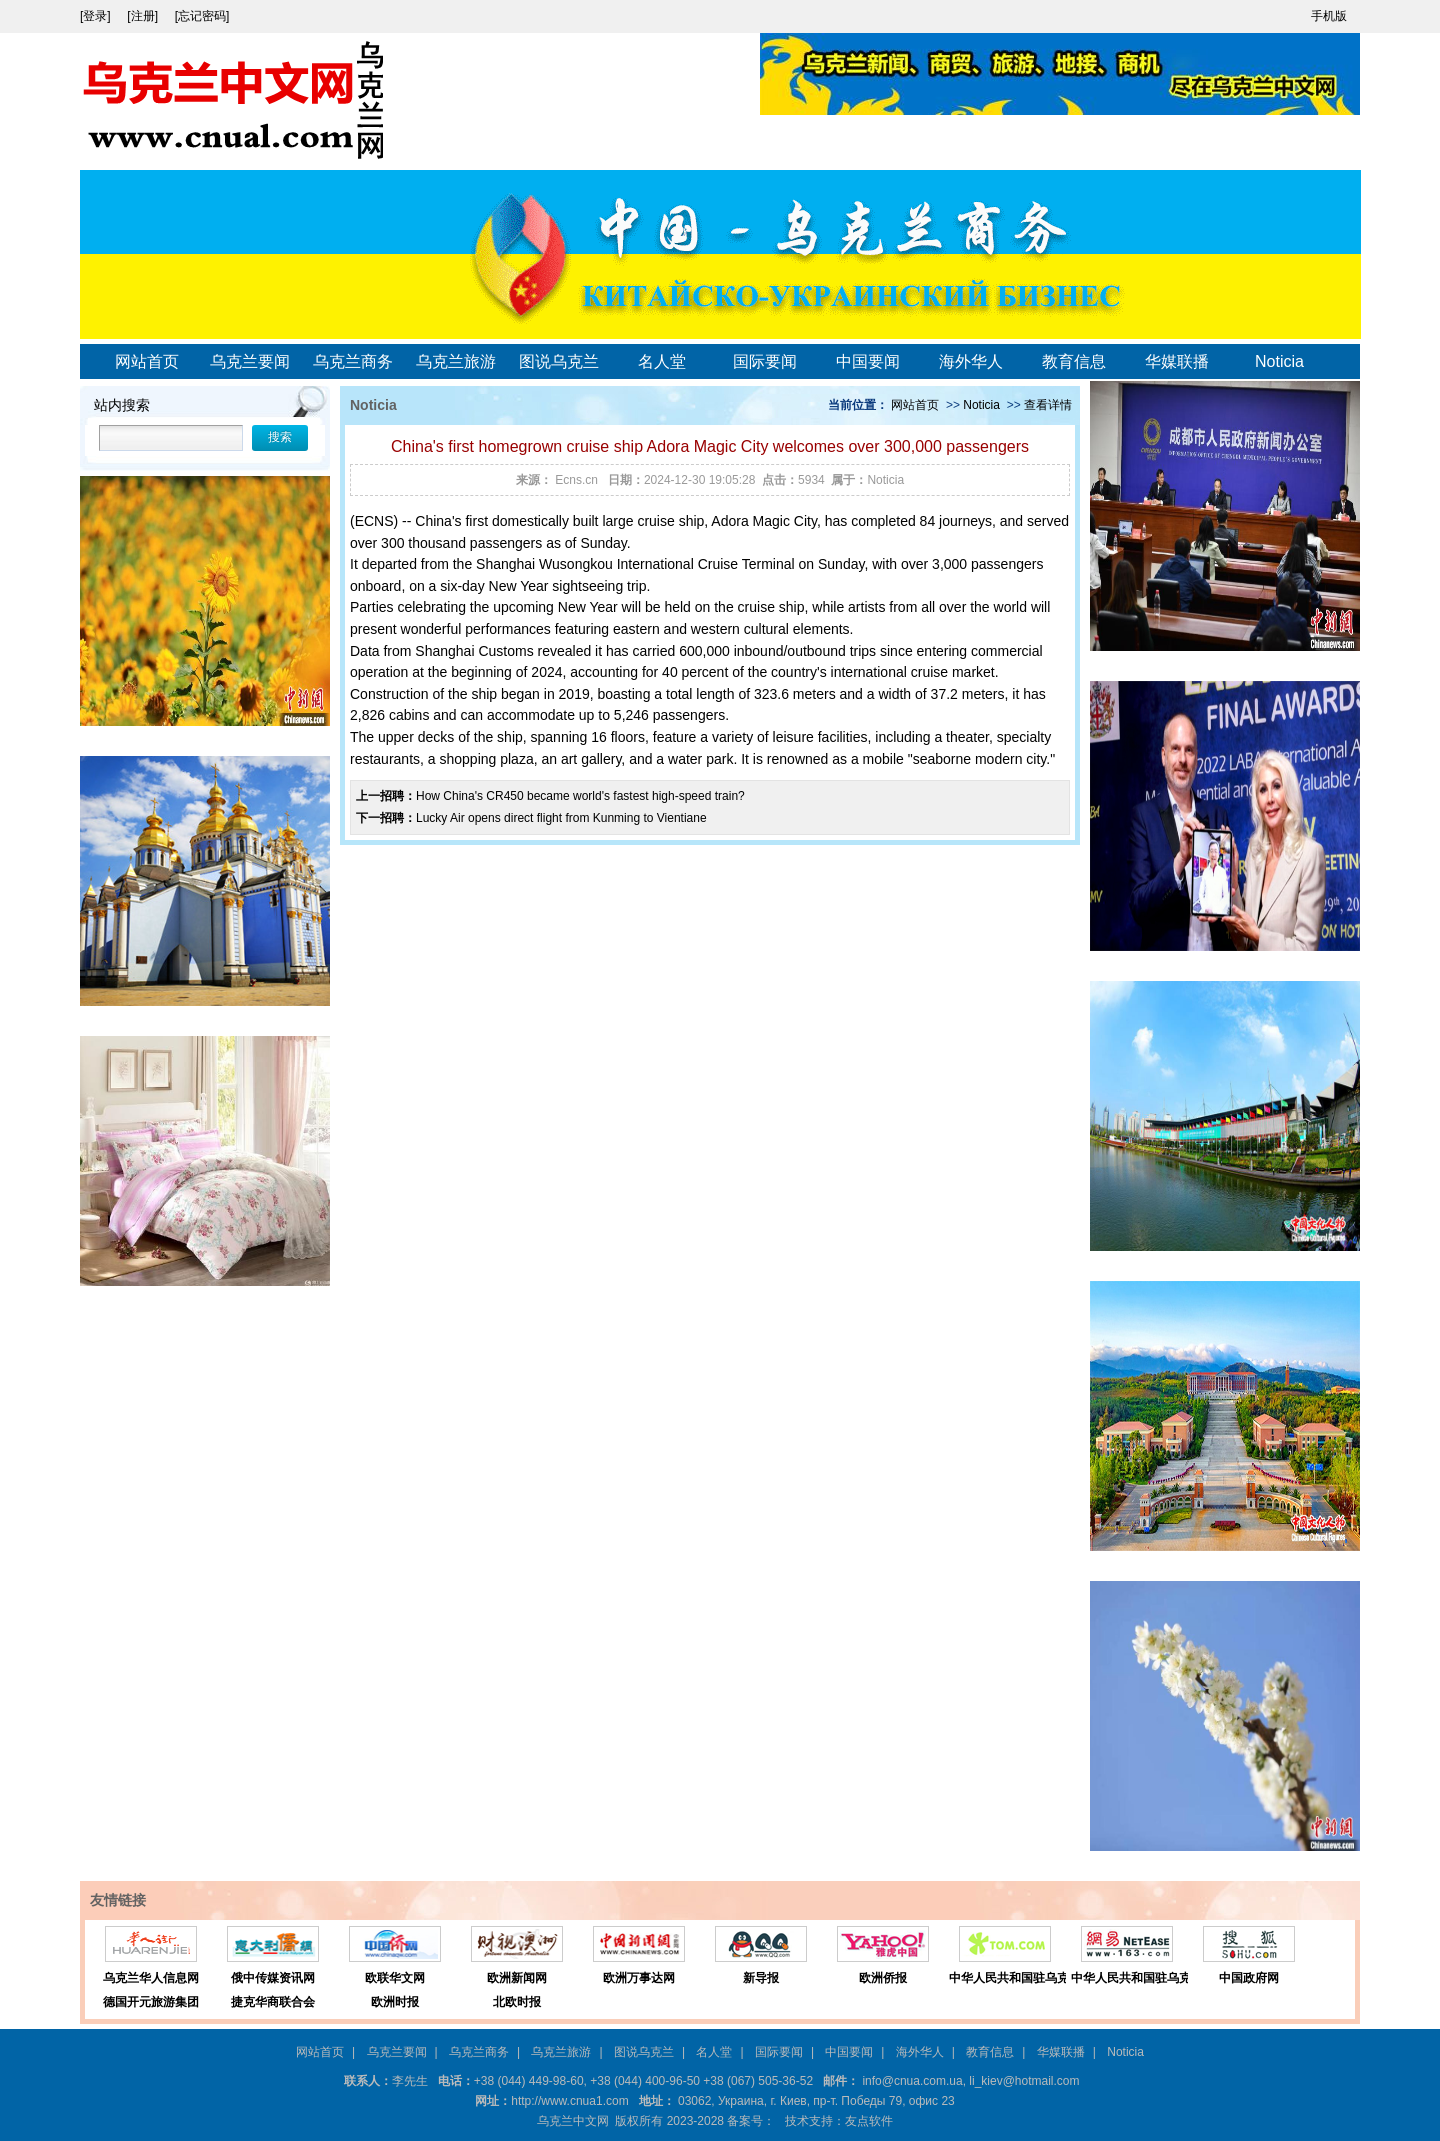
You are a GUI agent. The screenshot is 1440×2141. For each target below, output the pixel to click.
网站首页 (147, 361)
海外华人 (971, 361)
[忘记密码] (202, 16)
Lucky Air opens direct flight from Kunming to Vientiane (561, 818)
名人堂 (662, 361)
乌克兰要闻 (250, 361)
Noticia (1279, 361)
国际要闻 (765, 361)
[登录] (97, 16)
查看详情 (1048, 405)
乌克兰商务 (353, 361)
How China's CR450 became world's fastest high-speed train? (580, 796)
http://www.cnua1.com (569, 2101)
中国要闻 (868, 361)
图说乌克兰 (559, 361)
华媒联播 (1177, 361)
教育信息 (1074, 361)
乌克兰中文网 (573, 2121)
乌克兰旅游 (456, 361)
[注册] (144, 16)
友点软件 (869, 2121)
